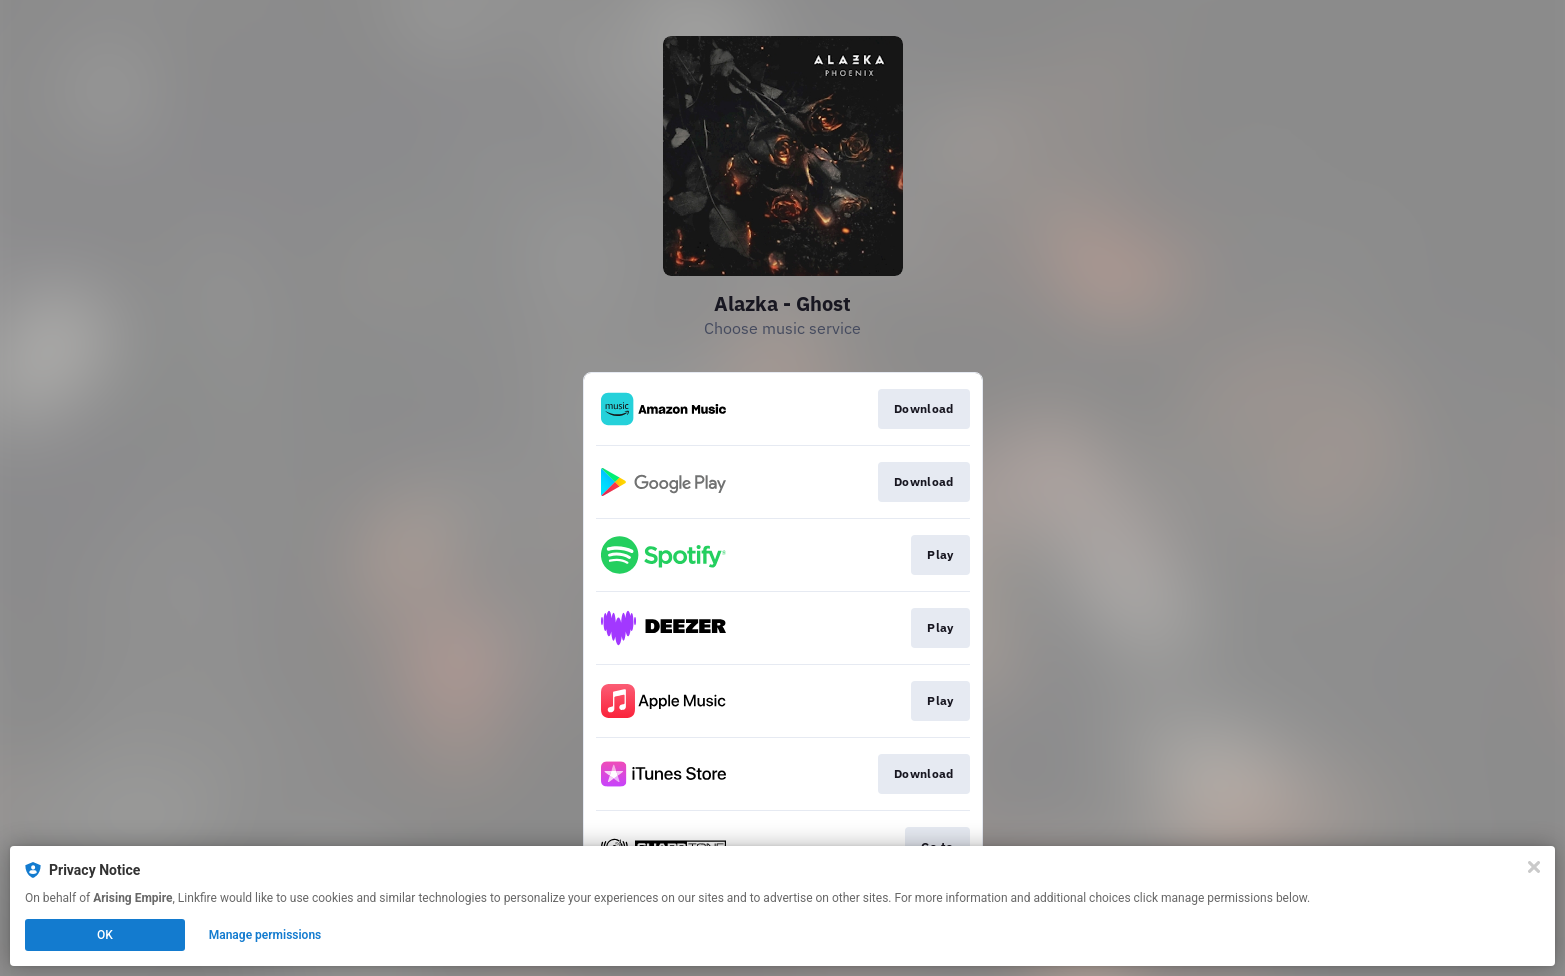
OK (105, 935)
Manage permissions (265, 935)
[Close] (1534, 867)
